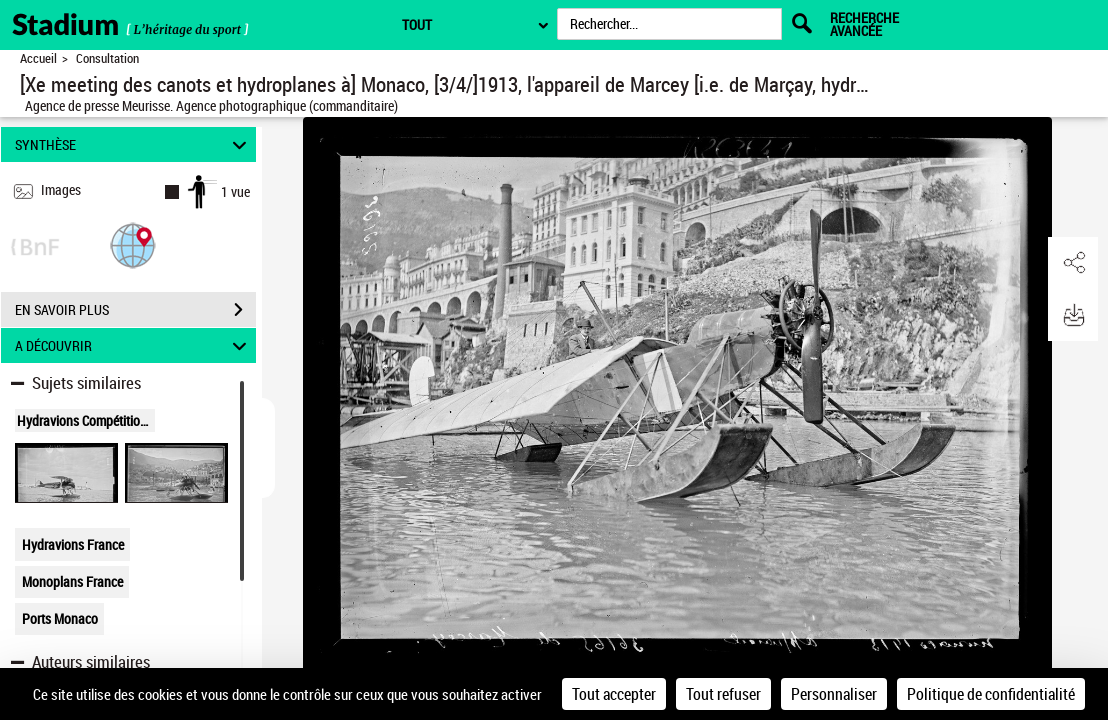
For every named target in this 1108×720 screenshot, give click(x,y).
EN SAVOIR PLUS (135, 310)
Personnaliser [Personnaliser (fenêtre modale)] (834, 694)
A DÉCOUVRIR (134, 345)
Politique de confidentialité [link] (991, 694)
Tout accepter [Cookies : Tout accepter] (614, 694)
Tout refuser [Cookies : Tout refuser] (723, 694)
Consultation (107, 58)
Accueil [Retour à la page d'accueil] (38, 58)
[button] (133, 244)
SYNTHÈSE (134, 144)
